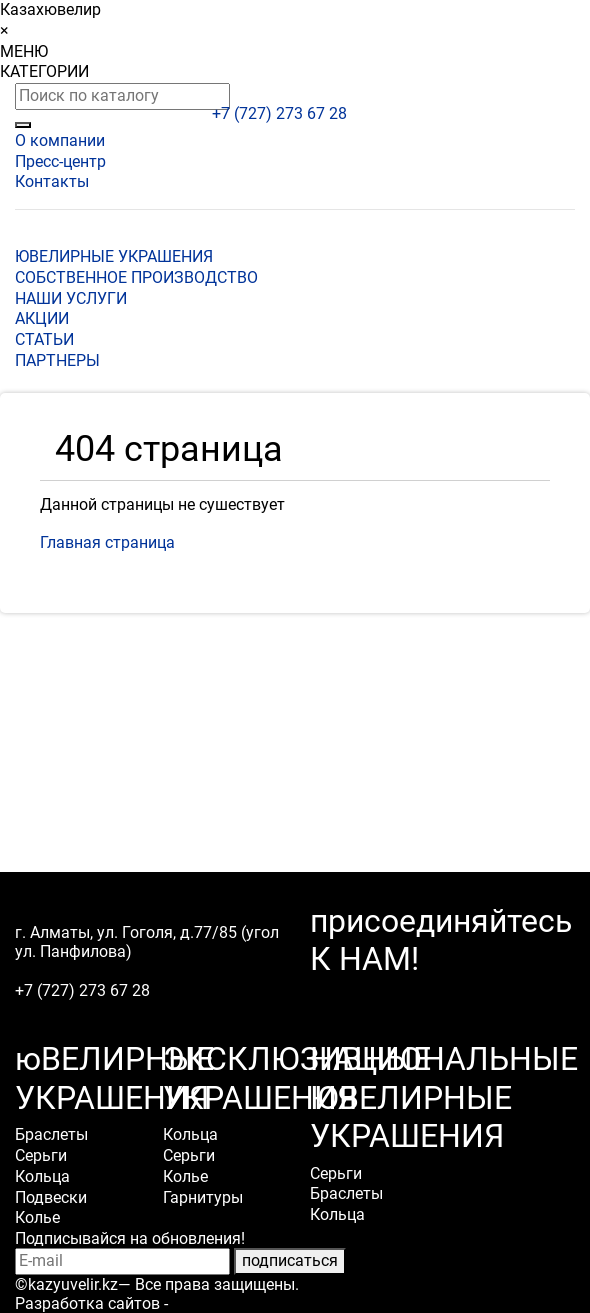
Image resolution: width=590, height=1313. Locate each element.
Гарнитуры (203, 1197)
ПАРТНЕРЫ (57, 360)
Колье (37, 1217)
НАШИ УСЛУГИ (71, 298)
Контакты (52, 181)
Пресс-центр (60, 161)
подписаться (290, 1260)
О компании (60, 140)
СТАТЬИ (44, 339)
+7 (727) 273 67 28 (279, 113)
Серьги (41, 1155)
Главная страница (107, 542)
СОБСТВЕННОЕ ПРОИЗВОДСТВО (136, 277)
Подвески (51, 1197)
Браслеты (51, 1134)
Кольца (42, 1176)
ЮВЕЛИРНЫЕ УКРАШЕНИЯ (114, 256)
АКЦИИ (42, 318)
